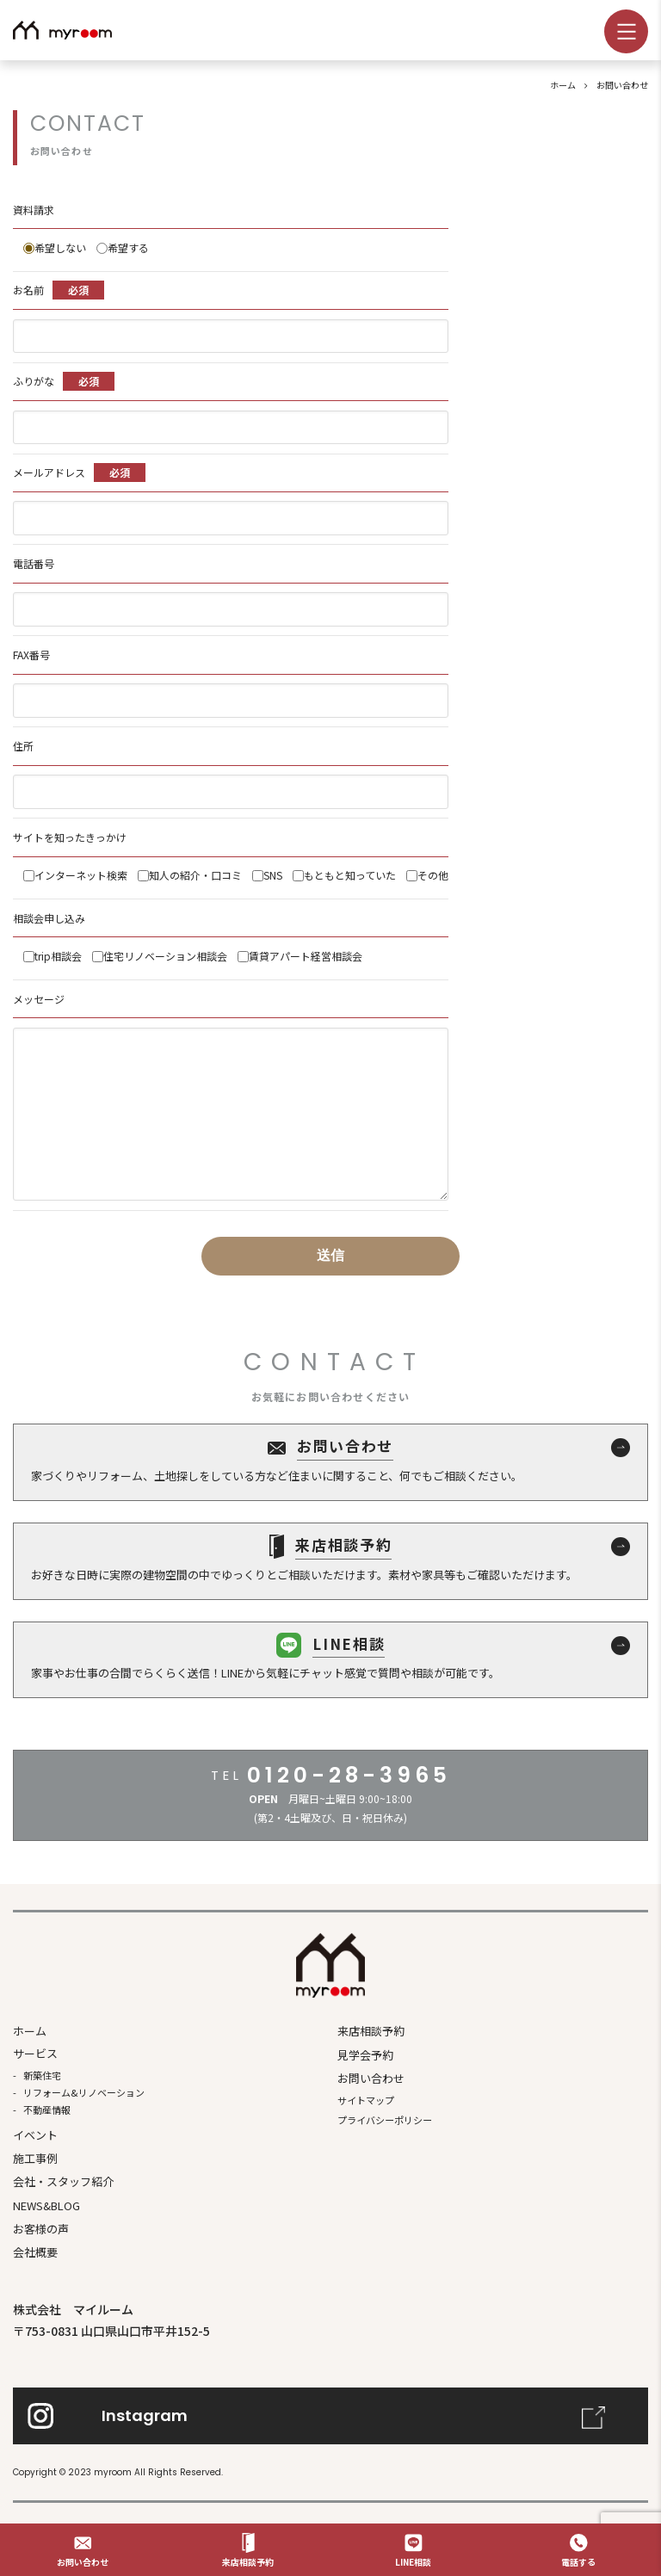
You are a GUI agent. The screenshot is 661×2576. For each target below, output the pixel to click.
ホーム (29, 2031)
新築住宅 (42, 2075)
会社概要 (35, 2252)
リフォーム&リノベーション (84, 2092)
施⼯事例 (35, 2158)
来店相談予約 (371, 2031)
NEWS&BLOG (46, 2205)
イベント (35, 2135)
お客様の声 (41, 2229)
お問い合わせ (371, 2078)
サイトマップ (365, 2100)
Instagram (145, 2415)
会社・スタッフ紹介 (63, 2181)
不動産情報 (47, 2109)
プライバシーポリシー (384, 2120)
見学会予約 (365, 2055)
